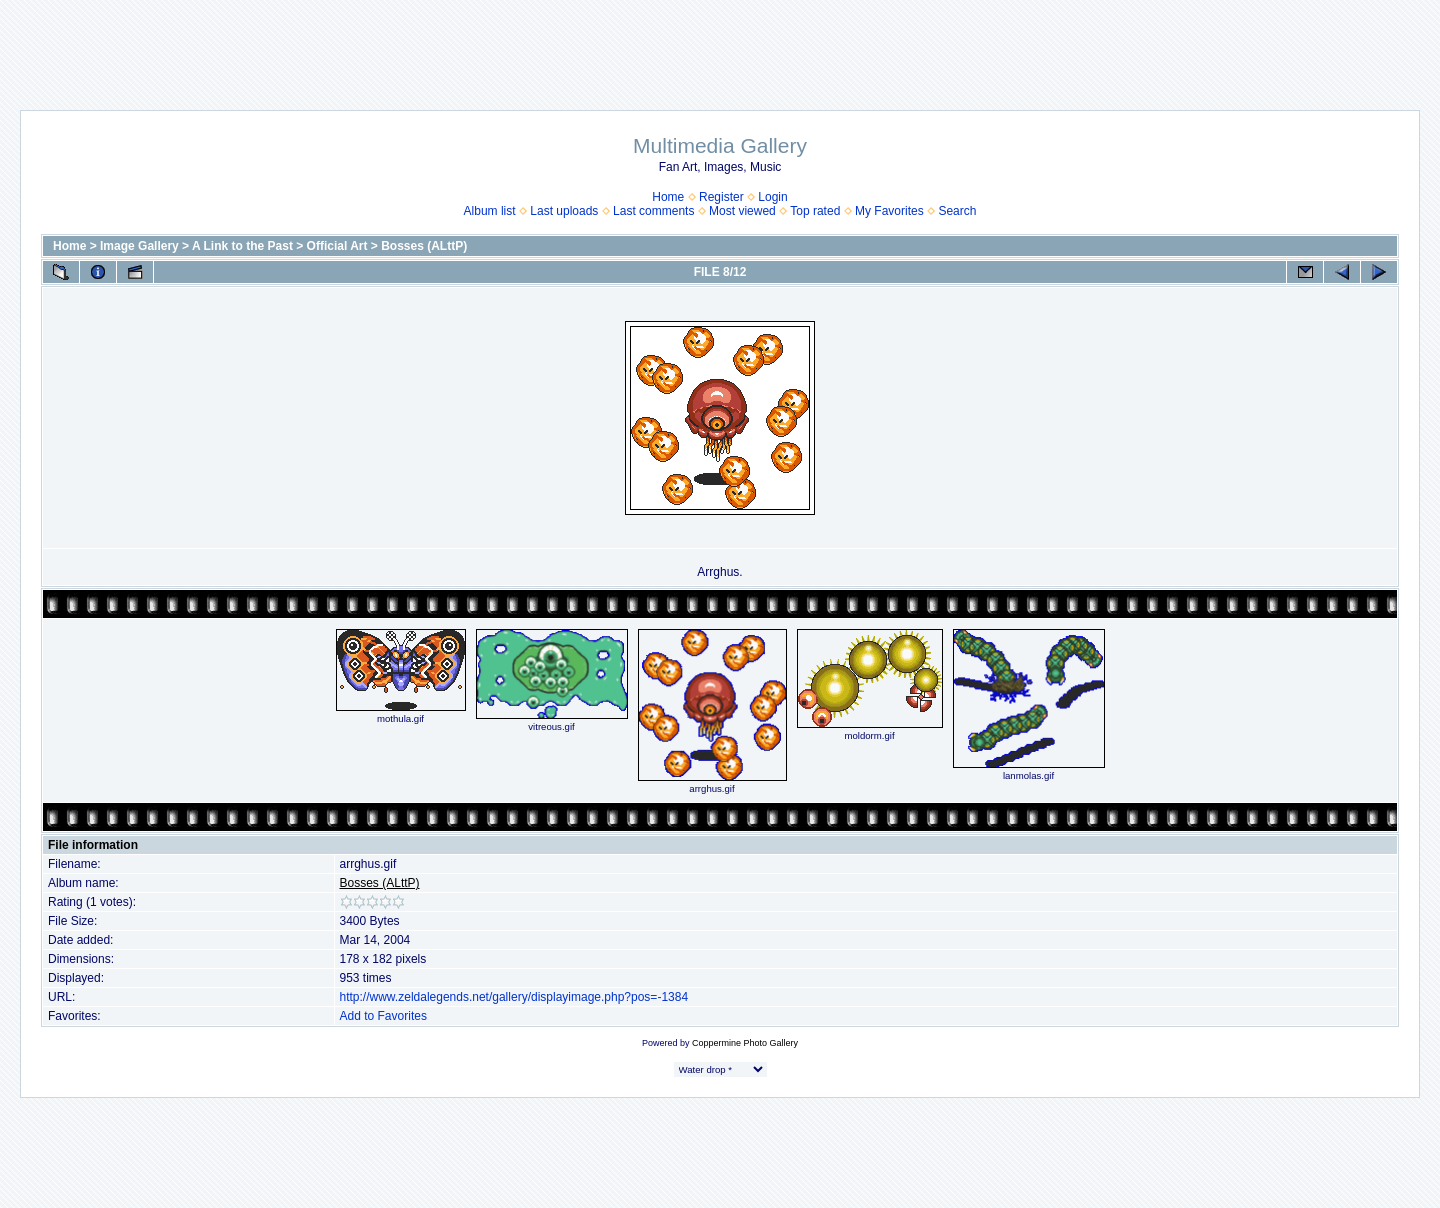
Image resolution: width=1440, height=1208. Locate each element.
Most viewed (742, 211)
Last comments (653, 211)
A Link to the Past (242, 246)
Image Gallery (139, 246)
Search (957, 211)
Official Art (337, 246)
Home (668, 197)
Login (772, 197)
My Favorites (889, 211)
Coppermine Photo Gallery (745, 1043)
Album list (490, 211)
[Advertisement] (720, 45)
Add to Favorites (383, 1016)
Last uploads (564, 211)
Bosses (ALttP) (424, 246)
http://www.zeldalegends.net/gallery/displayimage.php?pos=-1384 (514, 997)
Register (721, 197)
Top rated (815, 211)
